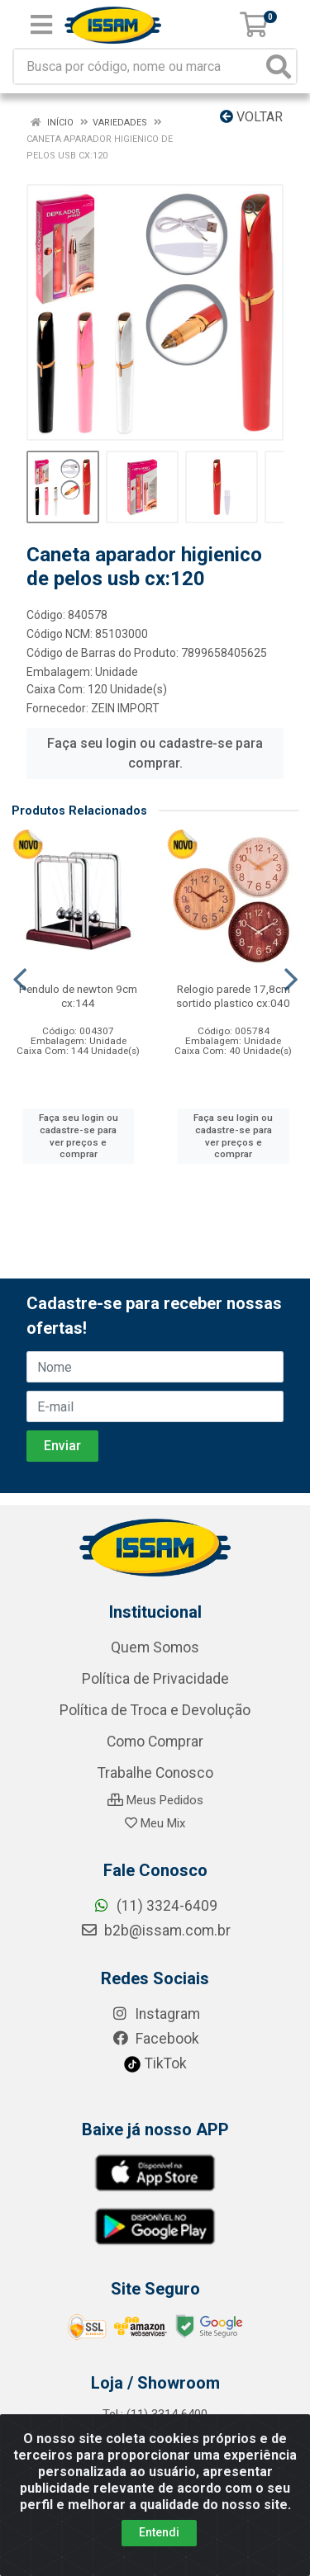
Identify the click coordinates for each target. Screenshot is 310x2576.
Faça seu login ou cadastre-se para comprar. (155, 753)
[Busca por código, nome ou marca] (138, 66)
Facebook (155, 2038)
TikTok (155, 2063)
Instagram (155, 2014)
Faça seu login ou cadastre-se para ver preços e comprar (78, 1136)
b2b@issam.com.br (155, 1930)
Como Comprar (155, 1741)
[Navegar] (20, 979)
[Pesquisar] (278, 66)
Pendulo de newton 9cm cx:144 (78, 995)
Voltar (251, 117)
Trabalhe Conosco (155, 1773)
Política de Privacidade (155, 1679)
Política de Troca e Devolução (155, 1710)
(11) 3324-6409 (155, 1906)
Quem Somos (155, 1647)
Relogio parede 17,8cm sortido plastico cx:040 (233, 995)
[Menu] (41, 25)
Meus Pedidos (155, 1800)
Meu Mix (155, 1823)
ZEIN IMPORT (125, 708)
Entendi (159, 2532)
